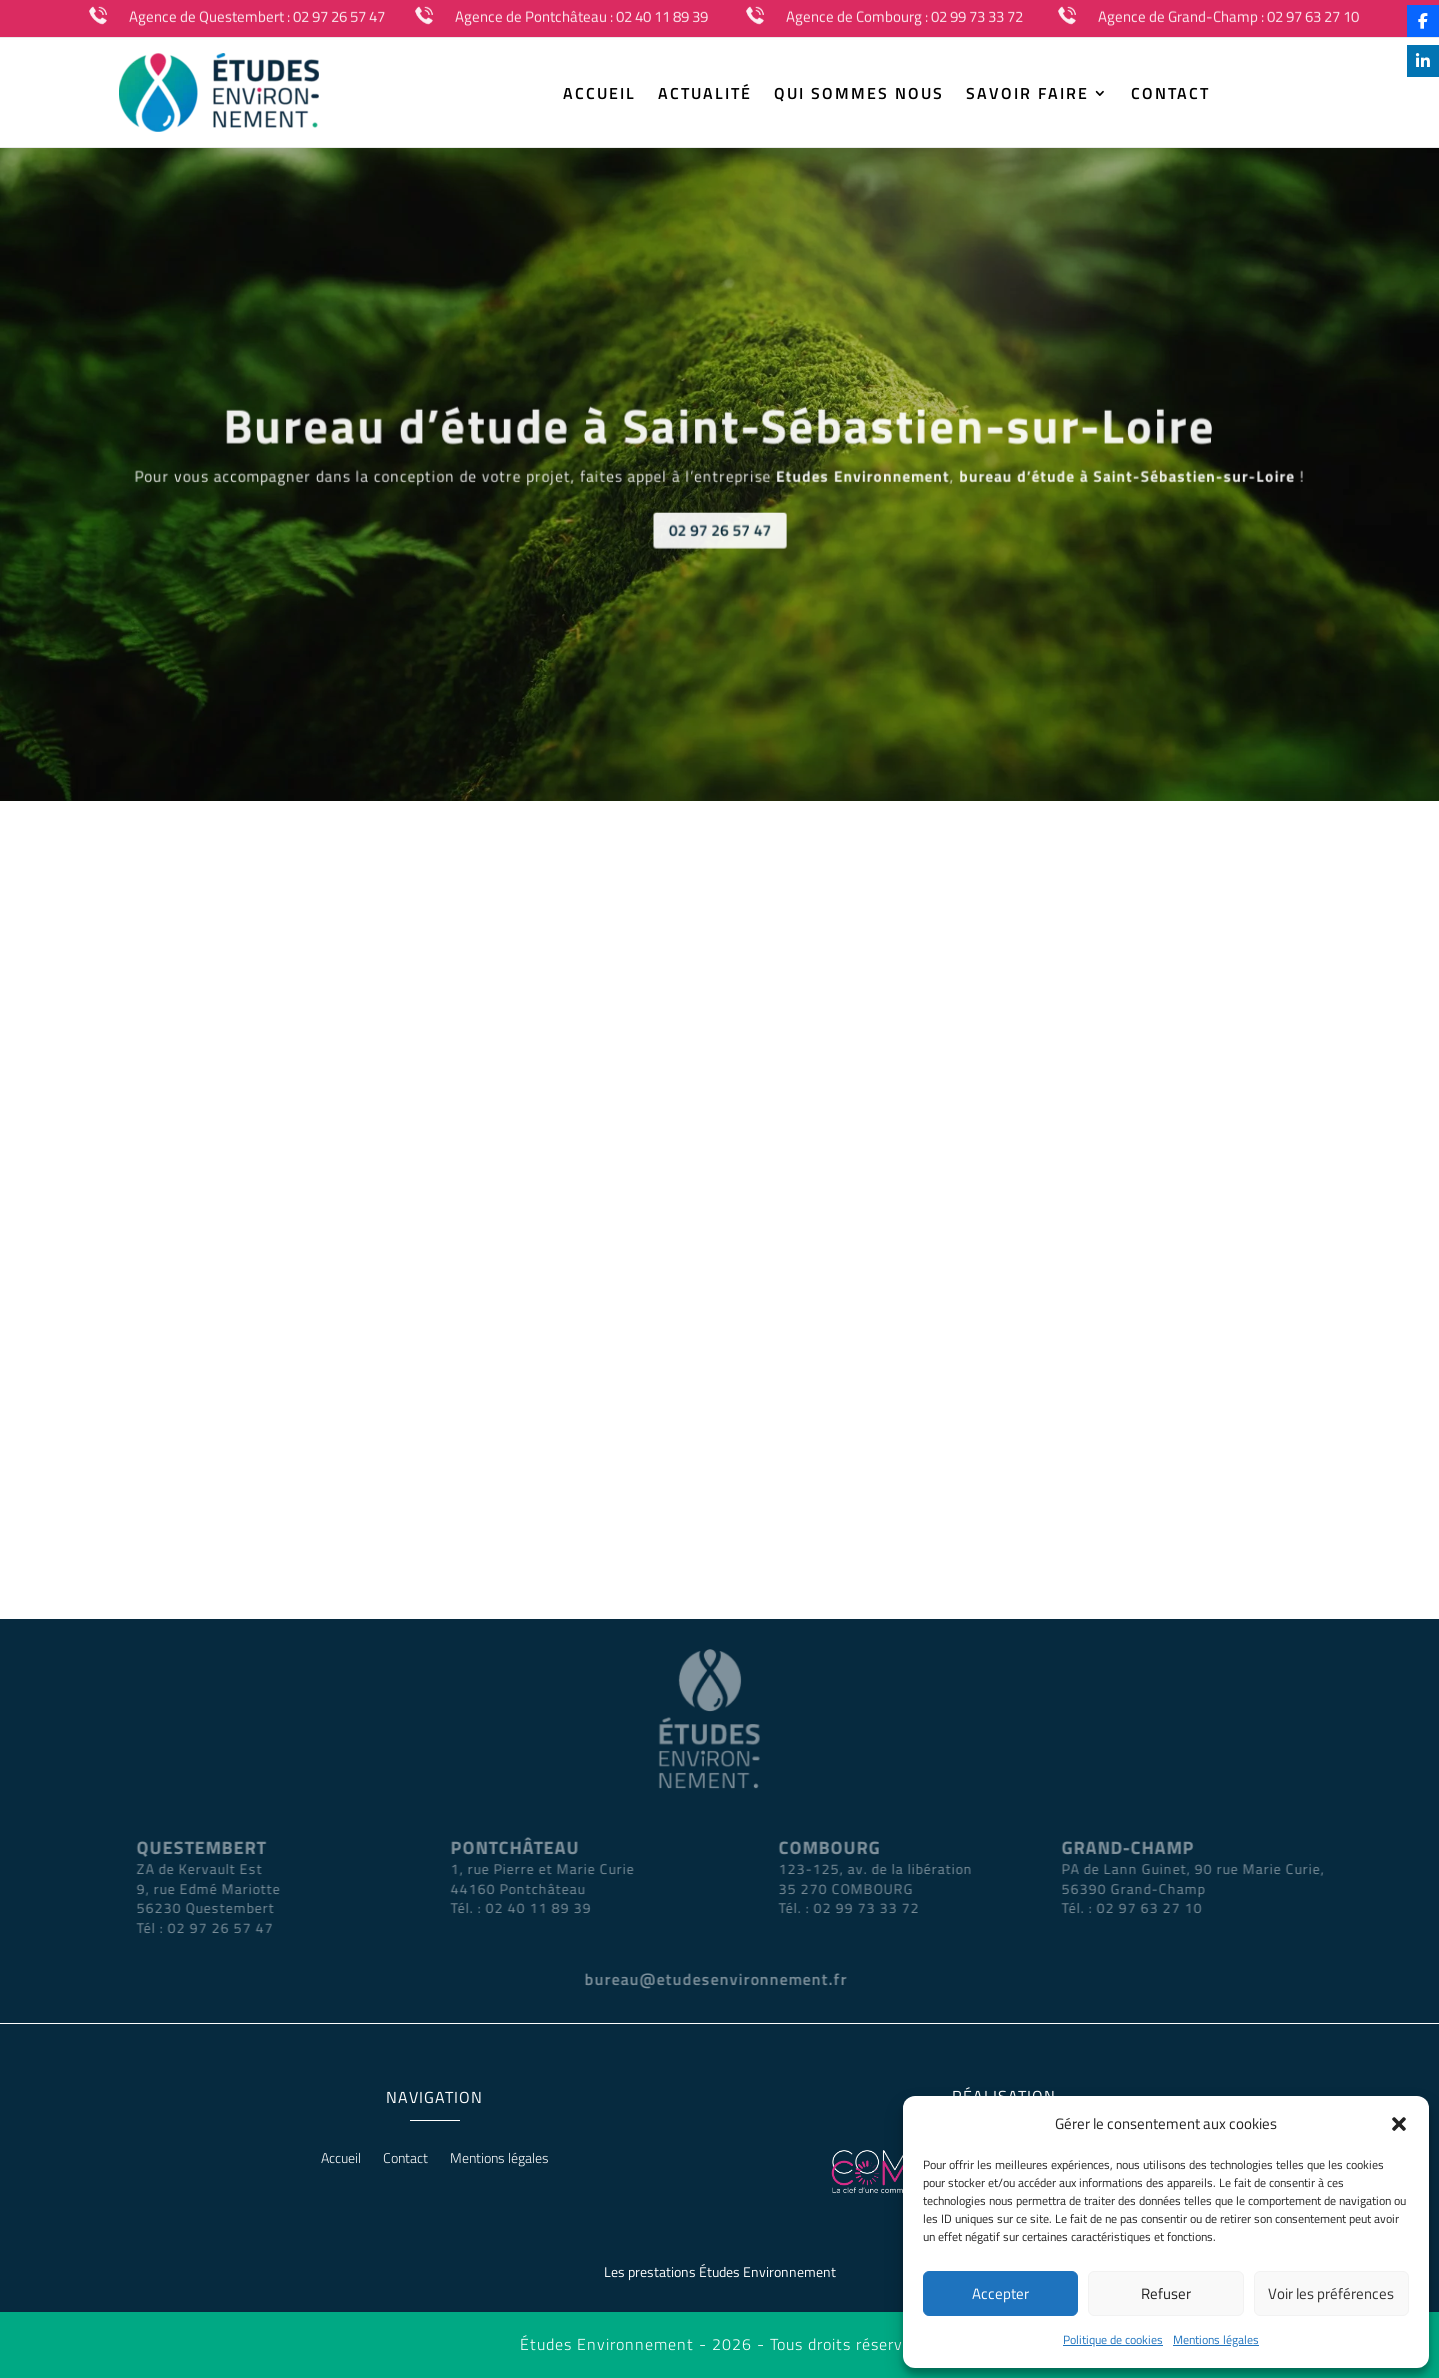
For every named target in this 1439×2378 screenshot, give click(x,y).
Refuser (1166, 2293)
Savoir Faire (1027, 95)
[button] (1399, 2124)
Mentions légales (1216, 2339)
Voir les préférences (1331, 2293)
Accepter (1000, 2293)
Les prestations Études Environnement (720, 2271)
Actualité (705, 95)
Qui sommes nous (859, 95)
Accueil (599, 95)
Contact (1170, 95)
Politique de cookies (1113, 2339)
